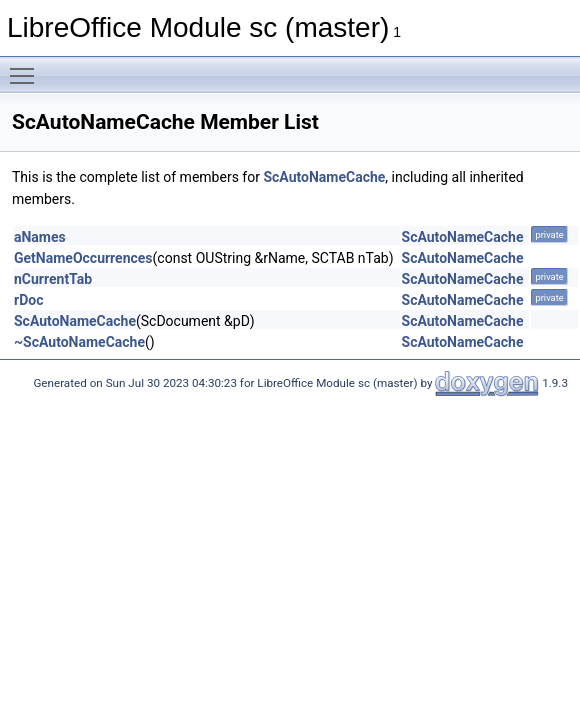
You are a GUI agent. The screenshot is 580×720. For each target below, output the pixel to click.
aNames (40, 237)
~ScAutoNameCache (79, 342)
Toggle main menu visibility (27, 67)
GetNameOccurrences (83, 258)
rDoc (28, 300)
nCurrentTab (53, 279)
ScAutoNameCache (324, 177)
